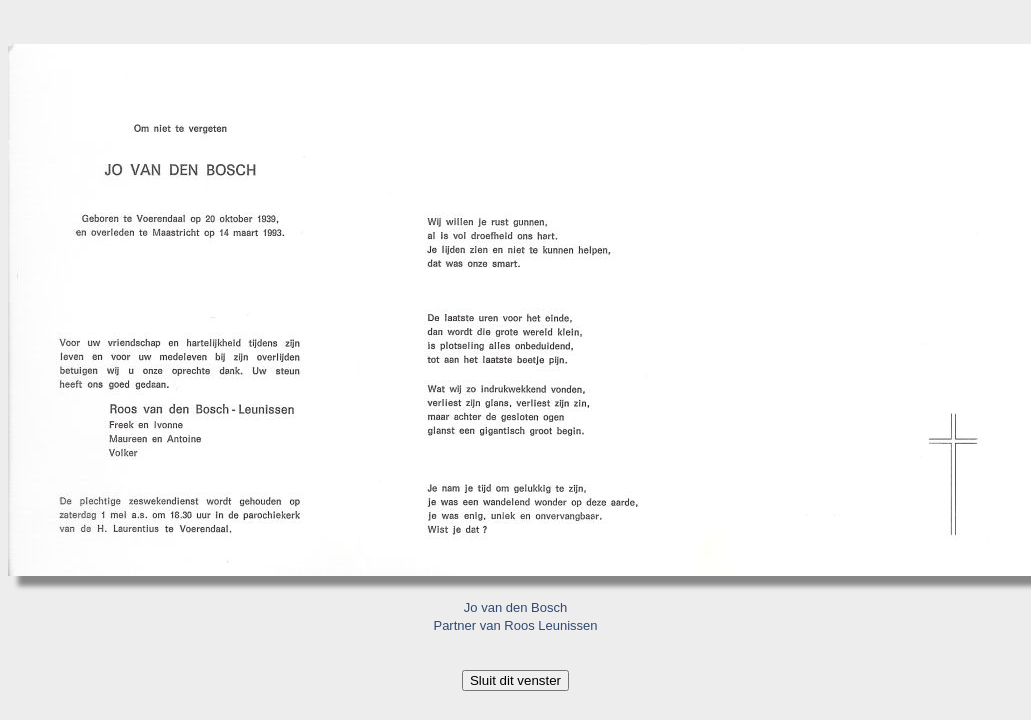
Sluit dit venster (515, 680)
